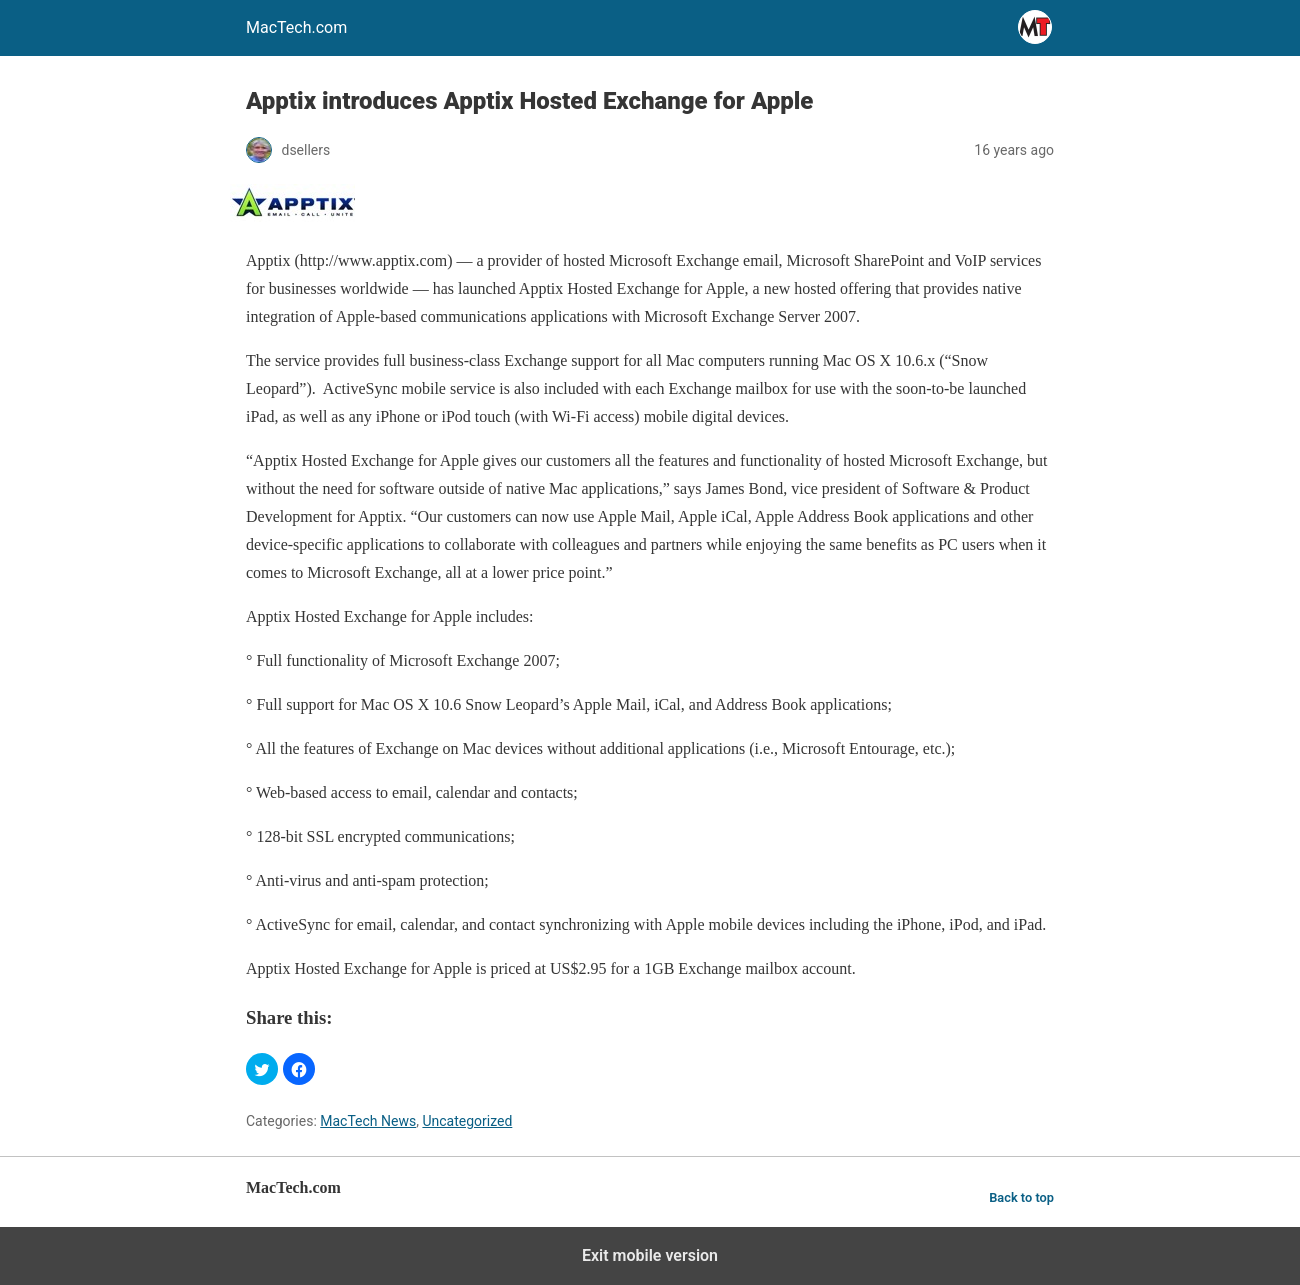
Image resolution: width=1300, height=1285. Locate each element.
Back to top (1021, 1197)
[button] (262, 1069)
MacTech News (368, 1121)
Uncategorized (467, 1121)
